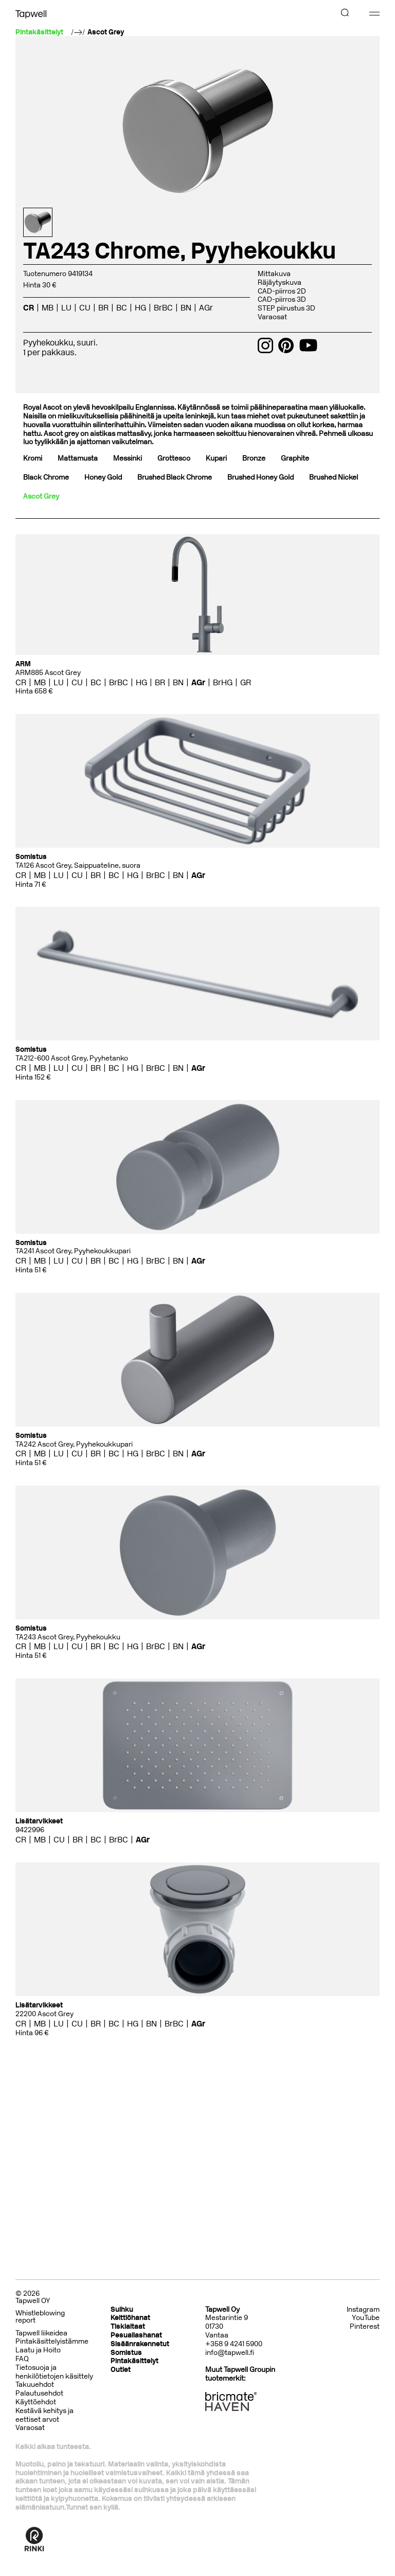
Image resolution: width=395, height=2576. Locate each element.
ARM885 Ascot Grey (48, 672)
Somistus (126, 2352)
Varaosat (272, 317)
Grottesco (173, 458)
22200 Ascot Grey (44, 2013)
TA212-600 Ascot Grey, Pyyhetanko (71, 1058)
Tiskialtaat (128, 2326)
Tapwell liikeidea (41, 2333)
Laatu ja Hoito (38, 2350)
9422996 (29, 1829)
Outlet (121, 2369)
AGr (206, 308)
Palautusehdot (39, 2393)
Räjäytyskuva (279, 282)
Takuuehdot (34, 2384)
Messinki (127, 458)
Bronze (253, 458)
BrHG (222, 682)
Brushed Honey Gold (260, 477)
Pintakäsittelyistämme (51, 2341)
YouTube (366, 2318)
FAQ (22, 2358)
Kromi (32, 458)
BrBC (163, 308)
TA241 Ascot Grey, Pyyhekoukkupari (73, 1251)
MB (47, 308)
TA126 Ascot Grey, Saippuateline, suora (77, 865)
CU (85, 308)
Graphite (295, 458)
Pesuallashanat (136, 2335)
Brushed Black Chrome (174, 477)
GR (245, 682)
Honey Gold (103, 477)
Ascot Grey (105, 32)
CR (28, 308)
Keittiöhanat (130, 2317)
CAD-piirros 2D (282, 291)
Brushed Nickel (333, 477)
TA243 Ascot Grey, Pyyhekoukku (67, 1637)
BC (121, 308)
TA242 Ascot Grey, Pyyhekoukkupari (74, 1444)
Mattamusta (78, 458)
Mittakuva (274, 273)
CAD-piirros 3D (282, 299)
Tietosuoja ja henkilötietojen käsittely (54, 2372)
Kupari (216, 458)
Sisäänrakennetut (140, 2344)
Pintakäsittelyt (134, 2360)
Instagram (363, 2310)
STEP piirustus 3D (286, 308)
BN (186, 308)
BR (103, 308)
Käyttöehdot (35, 2402)
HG (140, 308)
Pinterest (365, 2327)
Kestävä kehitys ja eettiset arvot (44, 2415)
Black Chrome (46, 477)
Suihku (122, 2309)
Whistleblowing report (40, 2317)
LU (66, 308)
